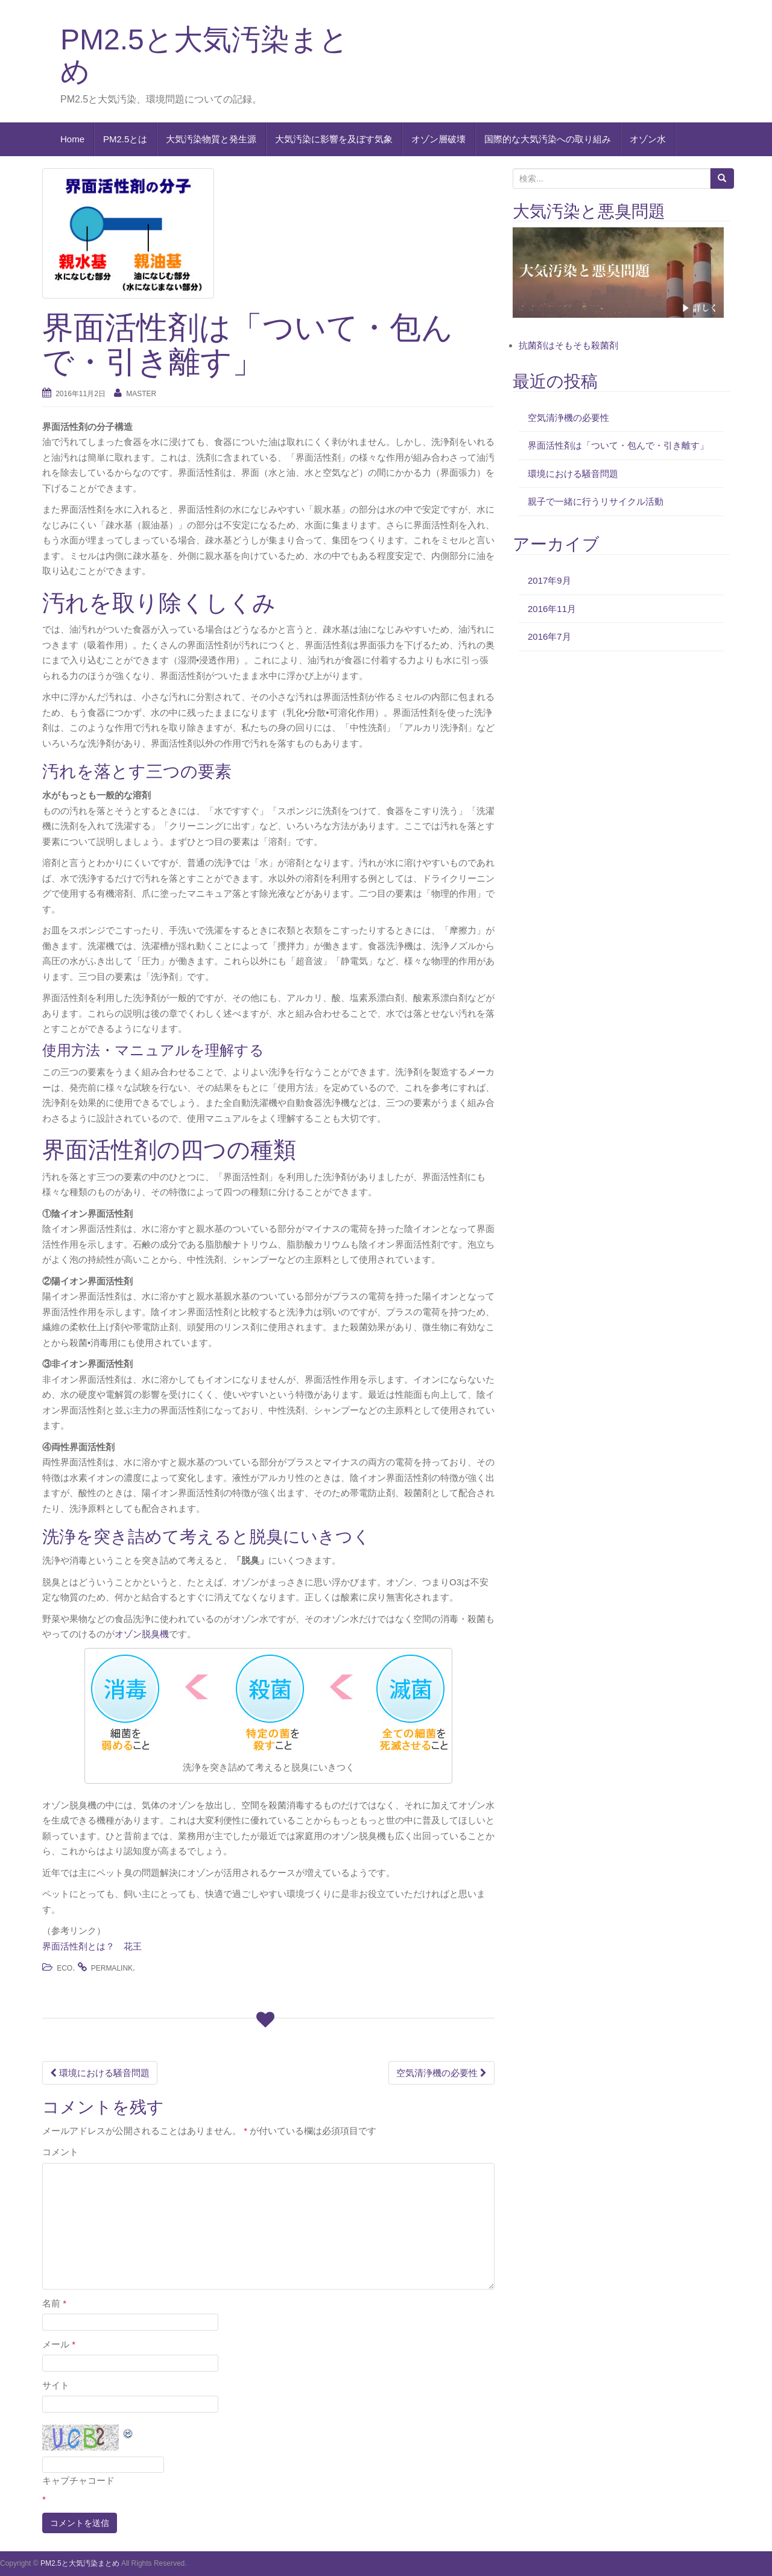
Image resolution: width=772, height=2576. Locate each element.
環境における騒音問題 (100, 2073)
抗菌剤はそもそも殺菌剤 (568, 345)
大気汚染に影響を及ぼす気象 (334, 139)
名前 (54, 2303)
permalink (112, 1968)
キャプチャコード (78, 2480)
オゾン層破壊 (438, 139)
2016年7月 (549, 636)
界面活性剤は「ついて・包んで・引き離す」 (618, 445)
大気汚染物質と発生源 (211, 139)
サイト (55, 2385)
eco (64, 1968)
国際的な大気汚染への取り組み (547, 139)
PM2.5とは (125, 139)
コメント (60, 2152)
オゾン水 (648, 139)
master (141, 394)
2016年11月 (552, 609)
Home (72, 139)
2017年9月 (549, 580)
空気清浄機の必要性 (441, 2073)
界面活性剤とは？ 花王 (92, 1946)
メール (58, 2344)
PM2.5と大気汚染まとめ (204, 55)
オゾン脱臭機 (142, 1634)
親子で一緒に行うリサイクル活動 (595, 501)
